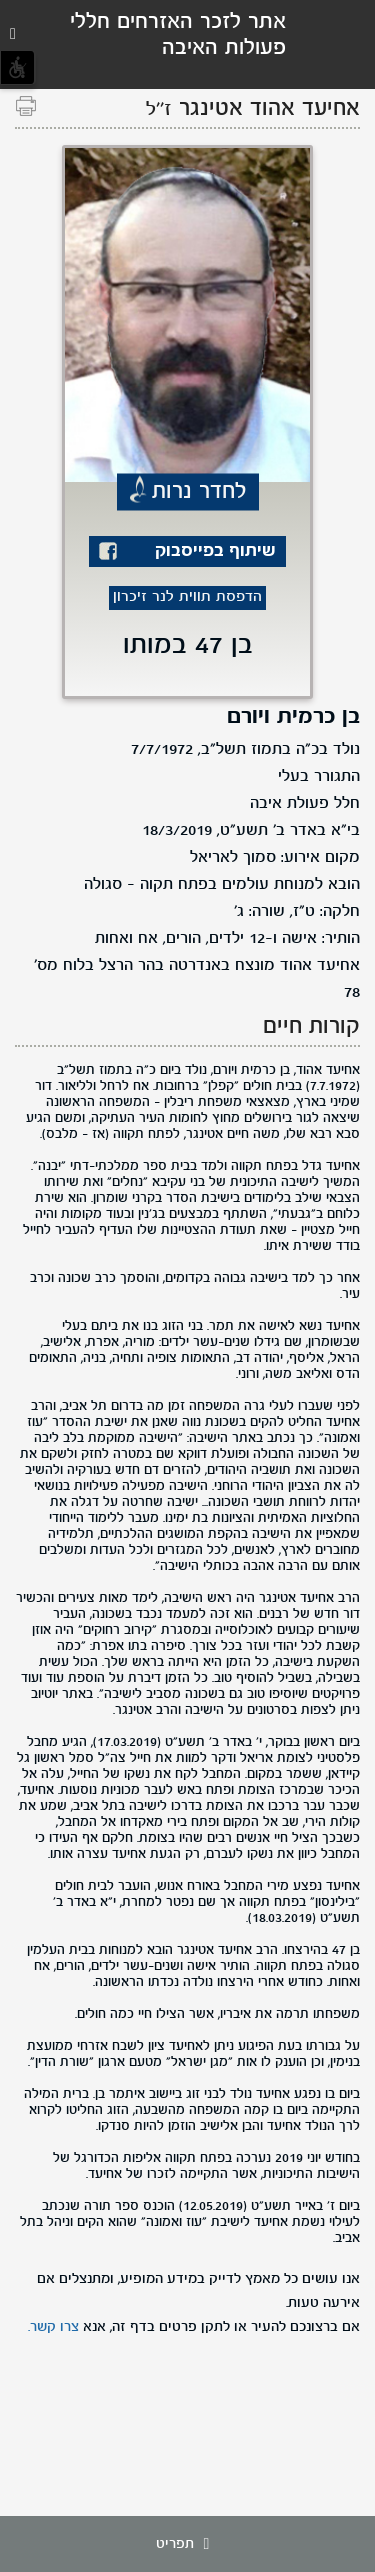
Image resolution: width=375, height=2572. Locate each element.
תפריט (188, 2544)
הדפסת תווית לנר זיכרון (187, 597)
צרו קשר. (53, 2327)
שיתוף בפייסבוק (215, 551)
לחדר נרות (199, 492)
